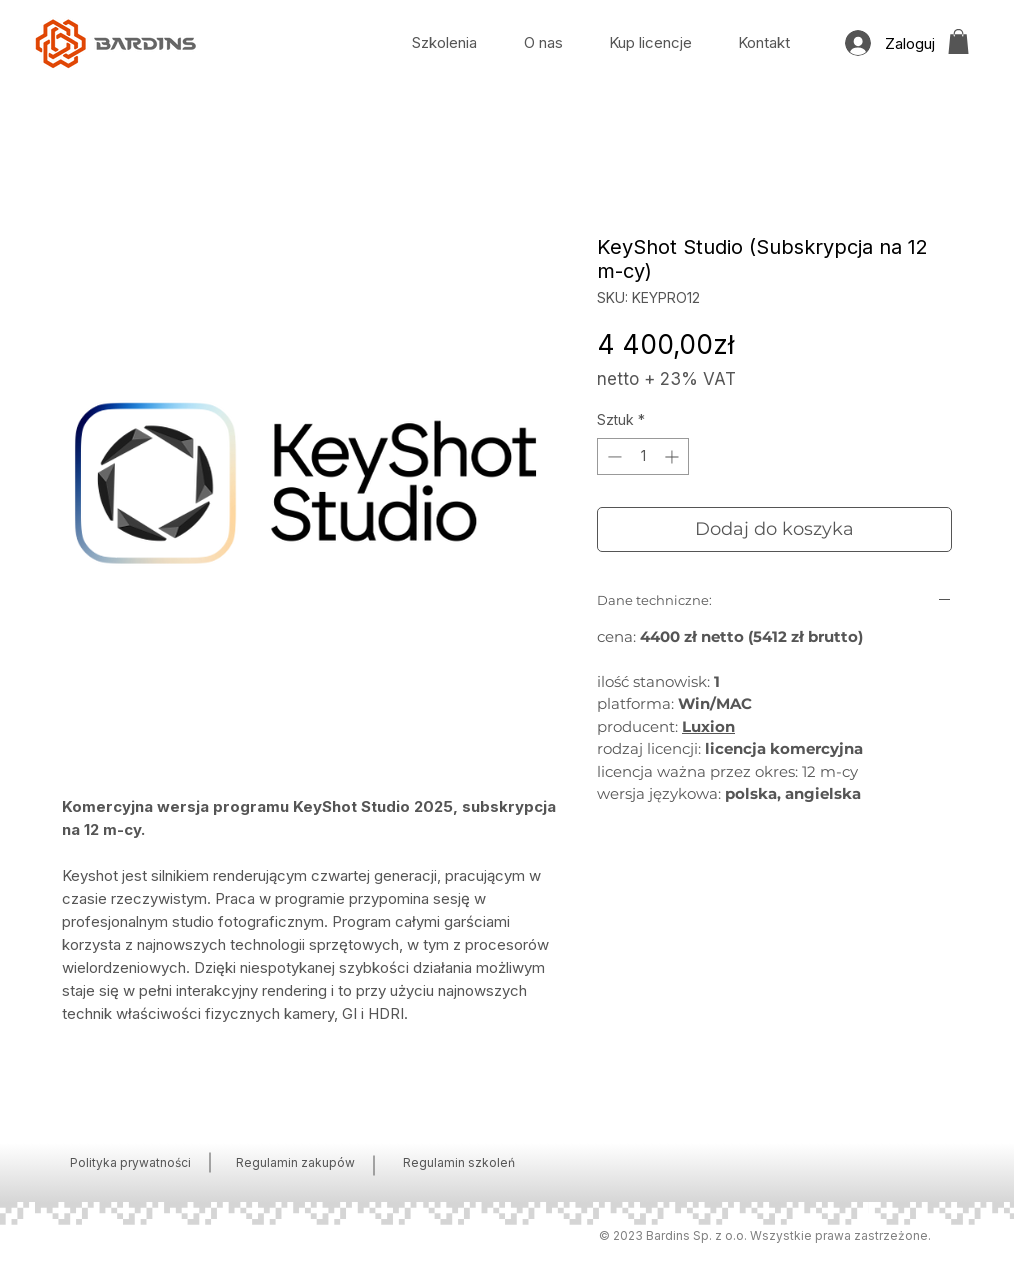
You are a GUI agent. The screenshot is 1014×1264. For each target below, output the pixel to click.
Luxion (708, 726)
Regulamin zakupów (295, 1162)
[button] (958, 41)
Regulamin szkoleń (459, 1162)
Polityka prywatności (130, 1162)
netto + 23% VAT (666, 379)
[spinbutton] (643, 456)
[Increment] (673, 456)
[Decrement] (612, 456)
